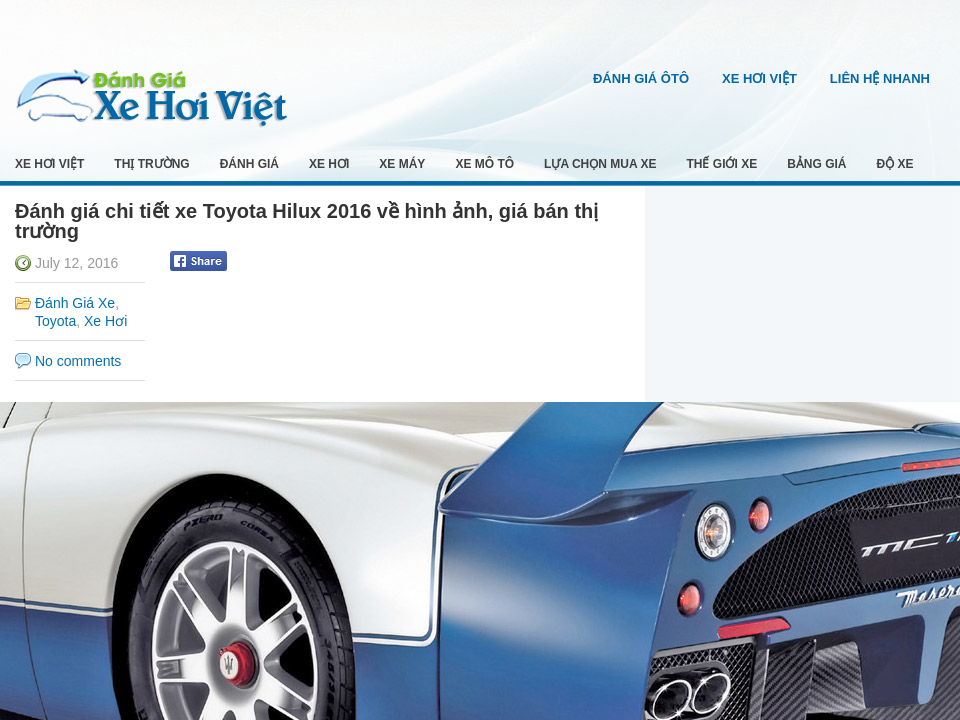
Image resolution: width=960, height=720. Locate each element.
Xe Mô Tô (484, 164)
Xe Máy (402, 164)
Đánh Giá (249, 164)
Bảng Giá (816, 164)
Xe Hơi (329, 164)
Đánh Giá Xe (75, 303)
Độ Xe (895, 164)
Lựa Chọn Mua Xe (600, 164)
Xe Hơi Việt (759, 78)
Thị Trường (151, 164)
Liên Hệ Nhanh (880, 78)
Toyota (55, 321)
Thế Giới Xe (722, 164)
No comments (78, 361)
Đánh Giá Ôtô (641, 78)
